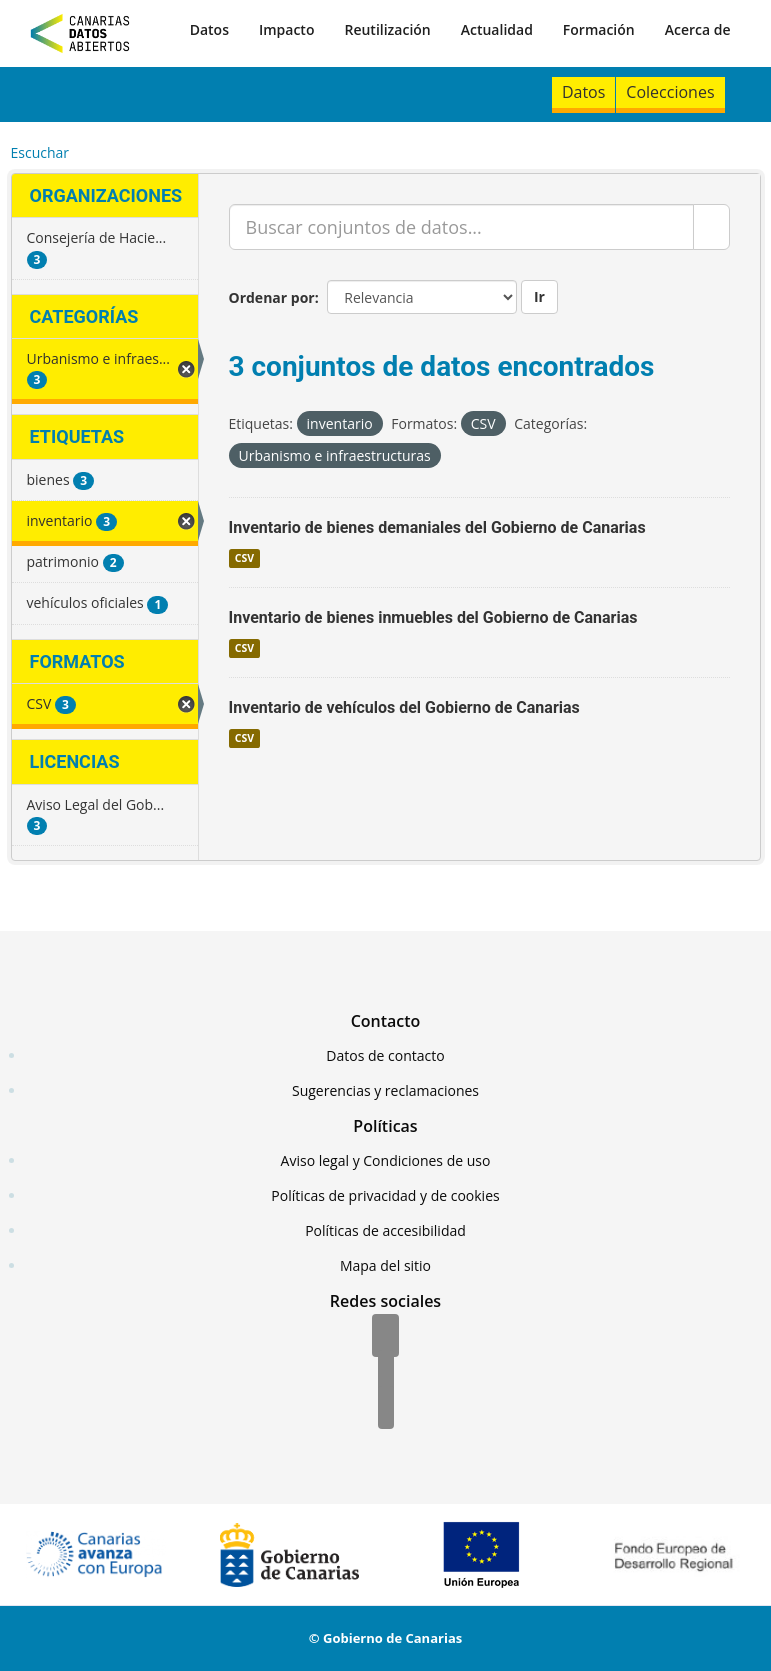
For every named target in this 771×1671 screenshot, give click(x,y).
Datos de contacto (385, 1055)
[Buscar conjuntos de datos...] (461, 227)
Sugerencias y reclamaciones (385, 1090)
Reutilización (387, 29)
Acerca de (698, 29)
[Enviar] (711, 227)
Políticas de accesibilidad (385, 1230)
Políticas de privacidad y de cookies (385, 1195)
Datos (209, 29)
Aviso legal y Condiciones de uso (386, 1160)
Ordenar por (272, 297)
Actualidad (497, 29)
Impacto (287, 29)
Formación (599, 29)
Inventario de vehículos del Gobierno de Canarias (404, 707)
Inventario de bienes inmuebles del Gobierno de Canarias (433, 617)
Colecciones (670, 92)
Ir (539, 296)
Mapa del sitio (385, 1265)
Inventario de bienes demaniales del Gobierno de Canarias (437, 527)
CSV (244, 558)
